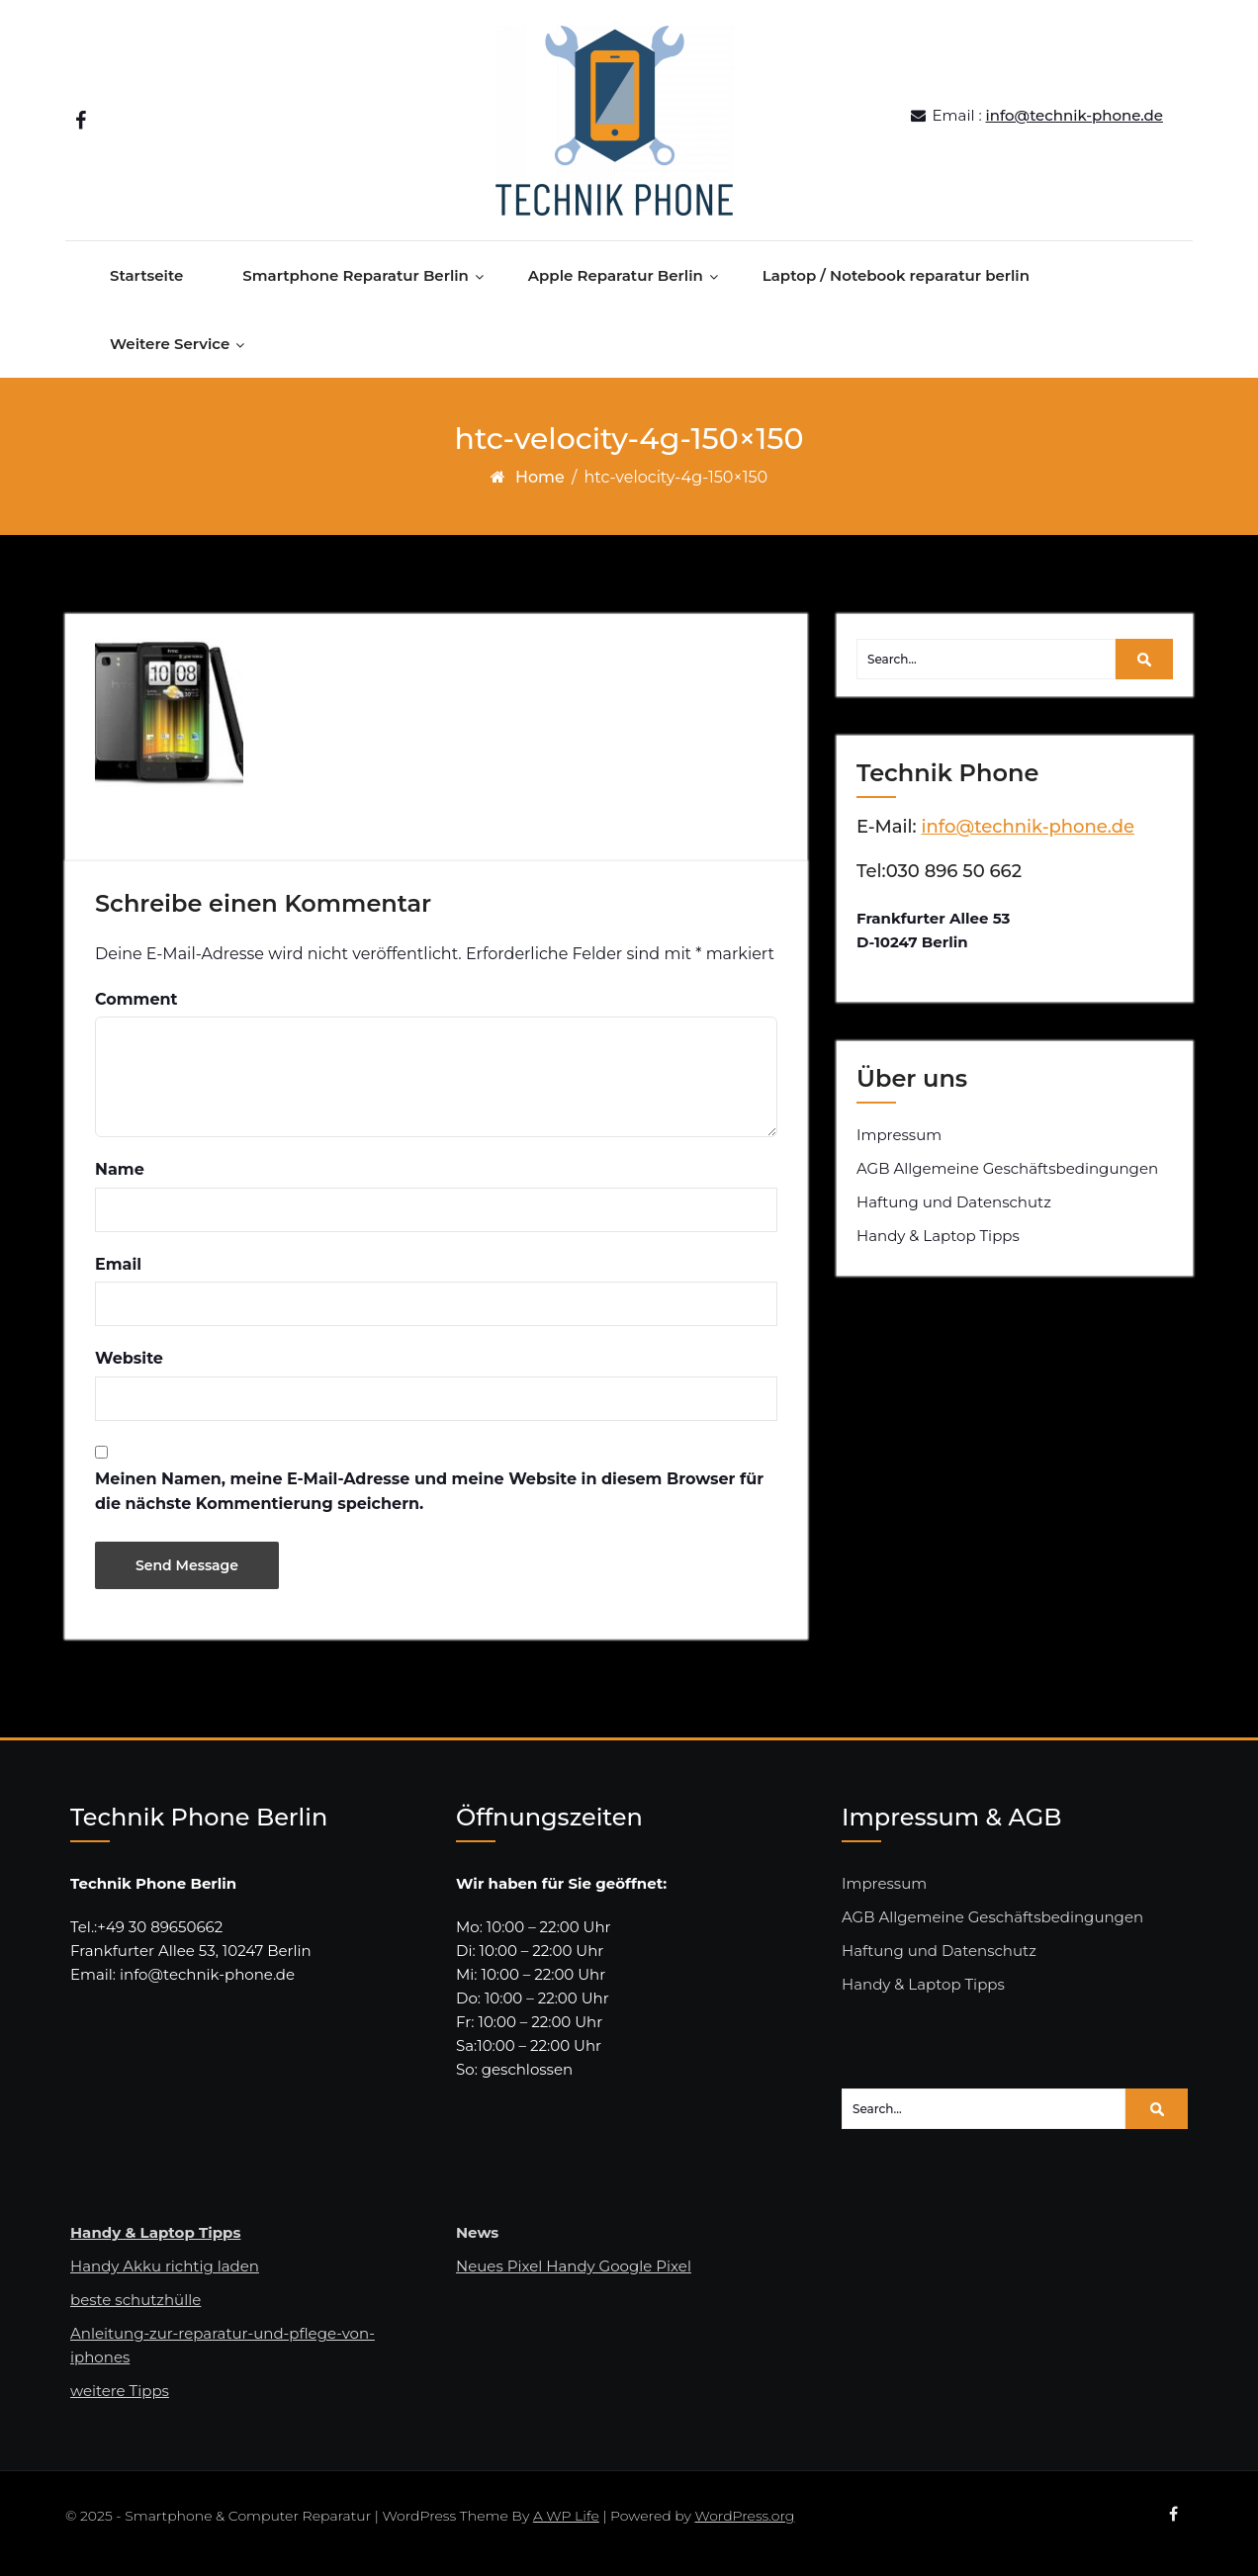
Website (129, 1367)
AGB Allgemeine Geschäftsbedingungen (1007, 1177)
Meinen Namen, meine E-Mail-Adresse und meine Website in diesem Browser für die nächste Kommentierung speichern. (429, 1500)
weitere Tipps (119, 2399)
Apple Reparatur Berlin (615, 284)
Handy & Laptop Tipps (938, 1244)
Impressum (899, 1143)
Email (118, 1273)
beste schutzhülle (135, 2308)
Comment (136, 1008)
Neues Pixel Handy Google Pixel (573, 2274)
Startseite (146, 284)
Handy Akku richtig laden (164, 2274)
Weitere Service (169, 352)
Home (540, 486)
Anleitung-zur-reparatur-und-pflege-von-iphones (222, 2354)
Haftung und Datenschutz (953, 1210)
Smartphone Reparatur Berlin (355, 284)
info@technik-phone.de (1075, 119)
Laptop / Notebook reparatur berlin (896, 284)
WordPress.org (745, 2524)
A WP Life (566, 2524)
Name (119, 1178)
